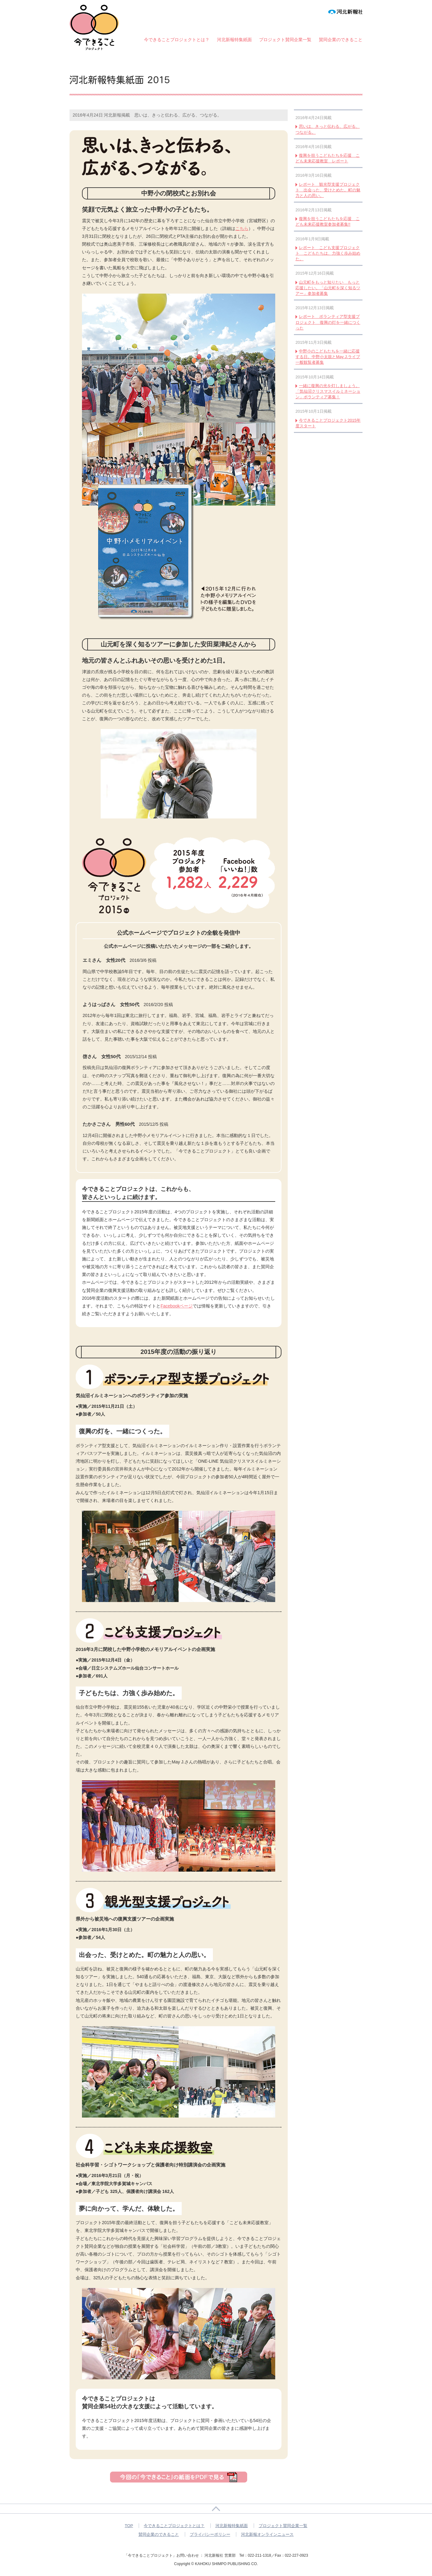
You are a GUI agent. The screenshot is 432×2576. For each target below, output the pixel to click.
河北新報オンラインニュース (267, 2534)
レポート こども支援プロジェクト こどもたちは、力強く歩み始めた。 (327, 253)
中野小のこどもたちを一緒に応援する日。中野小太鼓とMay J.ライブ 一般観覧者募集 (327, 357)
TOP (129, 2525)
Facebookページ (177, 1305)
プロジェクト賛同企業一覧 (285, 39)
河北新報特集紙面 (234, 39)
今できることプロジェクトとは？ (176, 39)
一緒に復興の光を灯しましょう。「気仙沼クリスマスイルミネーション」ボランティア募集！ (327, 391)
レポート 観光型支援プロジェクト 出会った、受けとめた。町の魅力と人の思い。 (327, 190)
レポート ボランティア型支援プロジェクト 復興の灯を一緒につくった (327, 322)
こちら (241, 228)
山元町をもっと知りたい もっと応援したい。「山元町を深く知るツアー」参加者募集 (327, 288)
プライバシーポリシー (210, 2534)
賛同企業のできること (340, 39)
